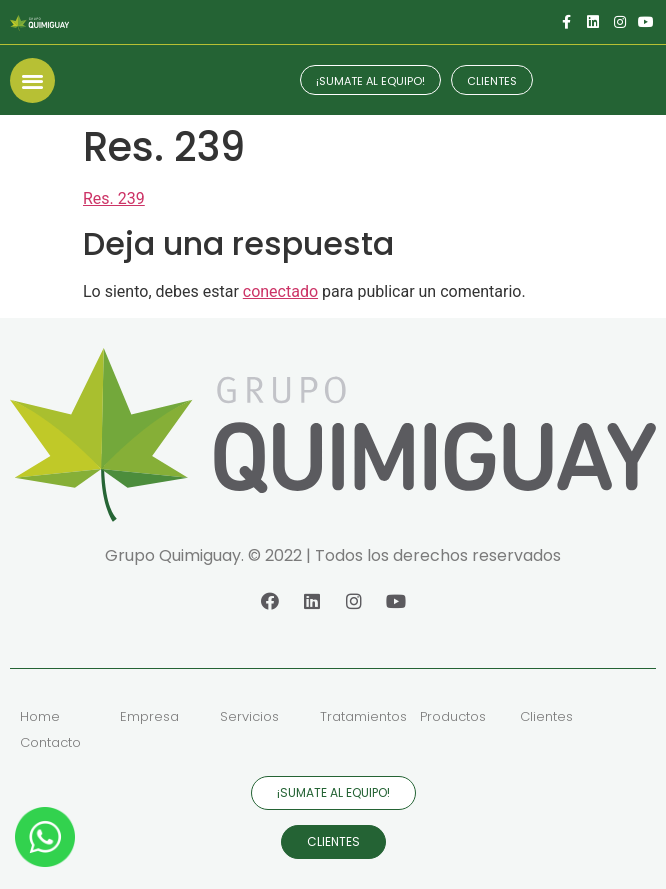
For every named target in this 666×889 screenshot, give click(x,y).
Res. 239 (114, 198)
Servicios (249, 716)
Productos (453, 716)
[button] (32, 80)
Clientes (546, 716)
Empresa (149, 716)
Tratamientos (363, 716)
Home (40, 716)
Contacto (50, 742)
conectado (280, 291)
